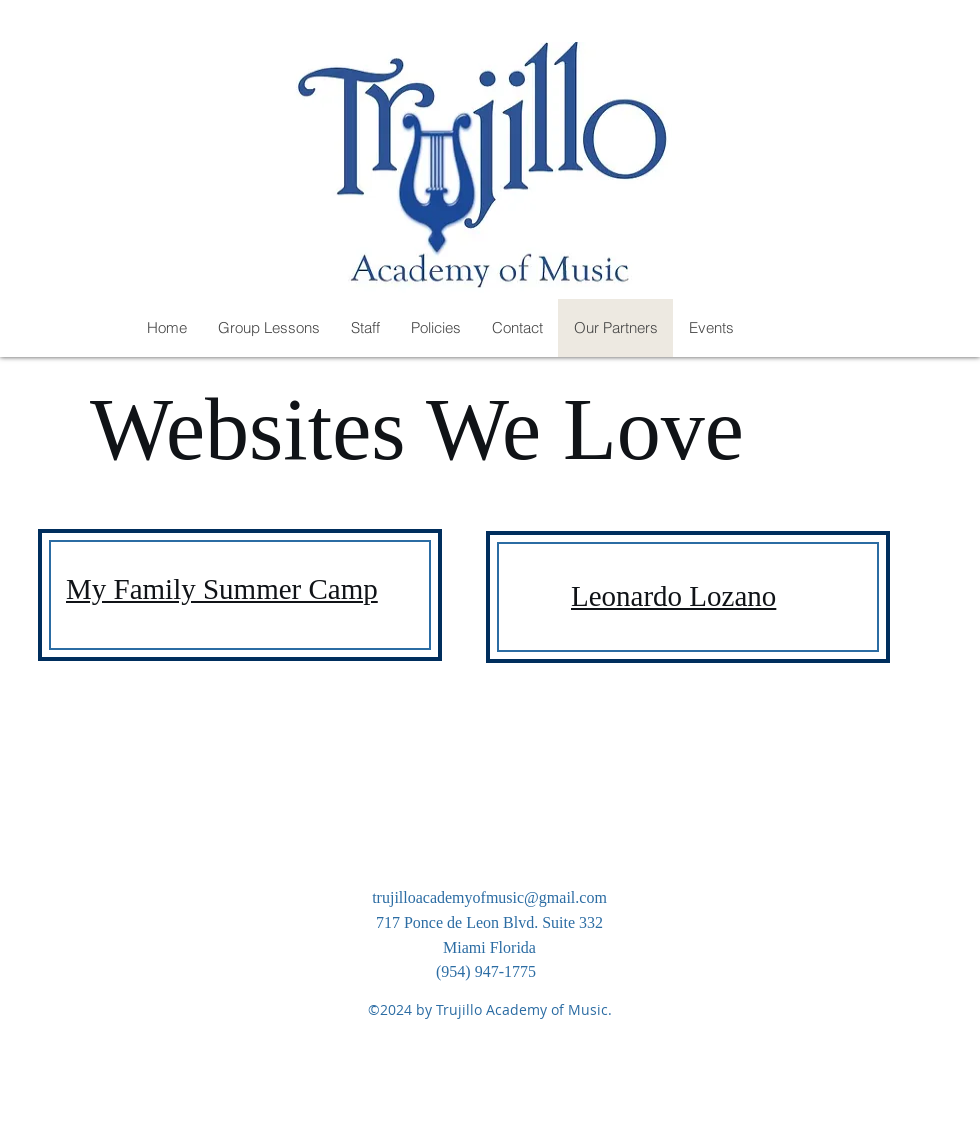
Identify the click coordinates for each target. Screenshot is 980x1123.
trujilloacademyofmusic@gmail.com (489, 897)
